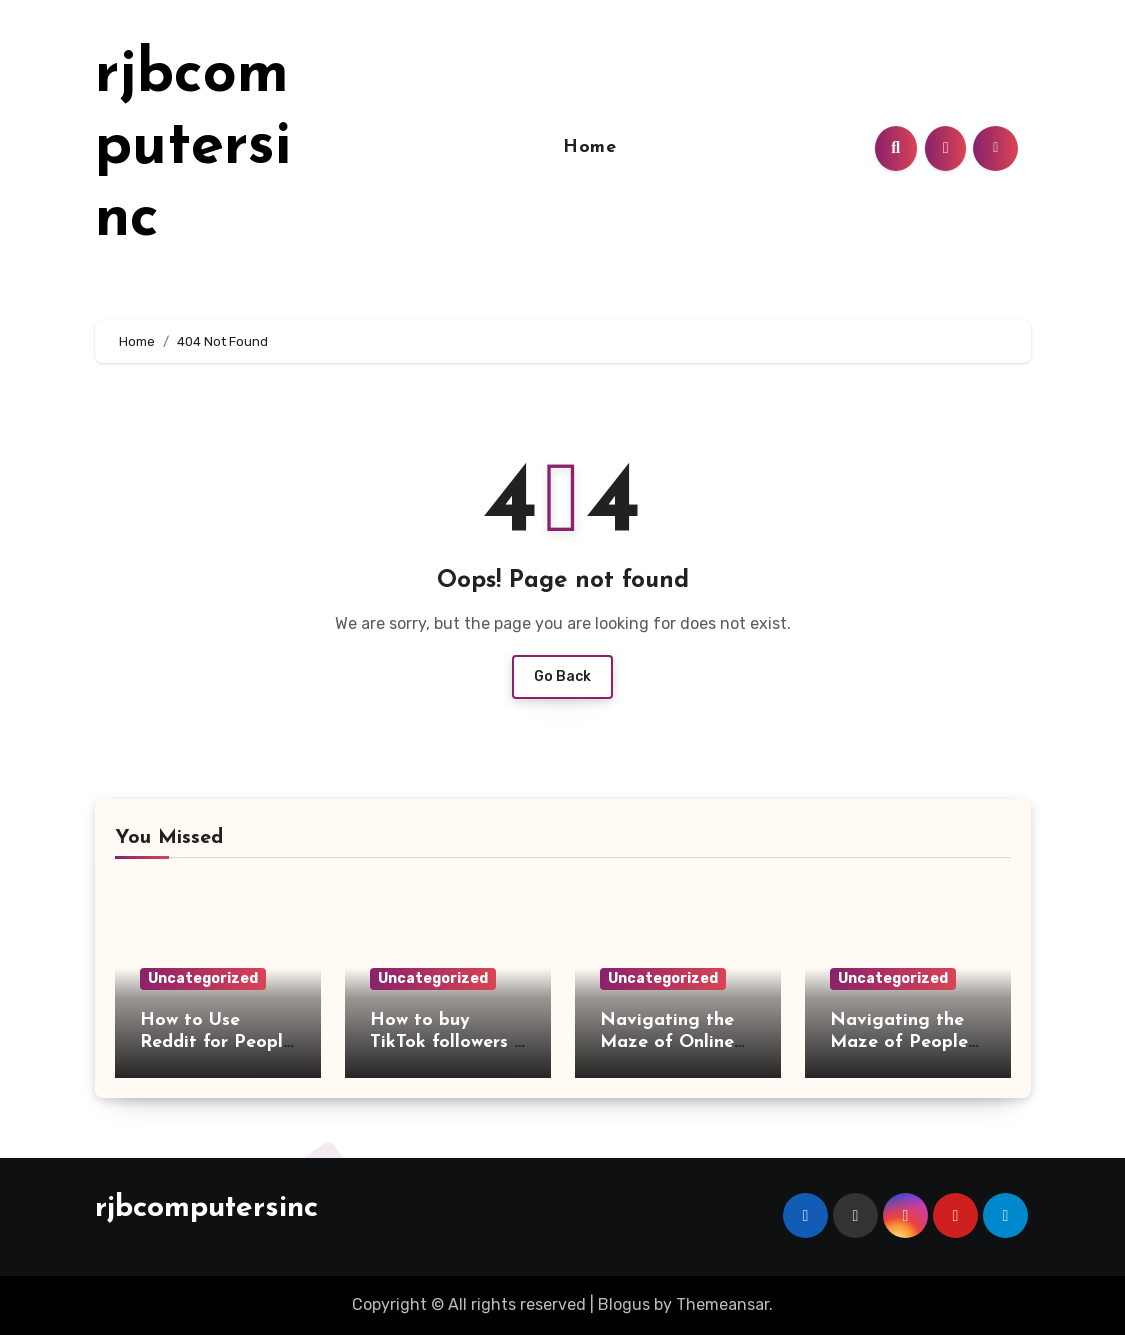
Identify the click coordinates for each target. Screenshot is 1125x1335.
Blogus (624, 1304)
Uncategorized (203, 978)
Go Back (562, 676)
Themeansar (722, 1304)
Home (589, 147)
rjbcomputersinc (193, 148)
